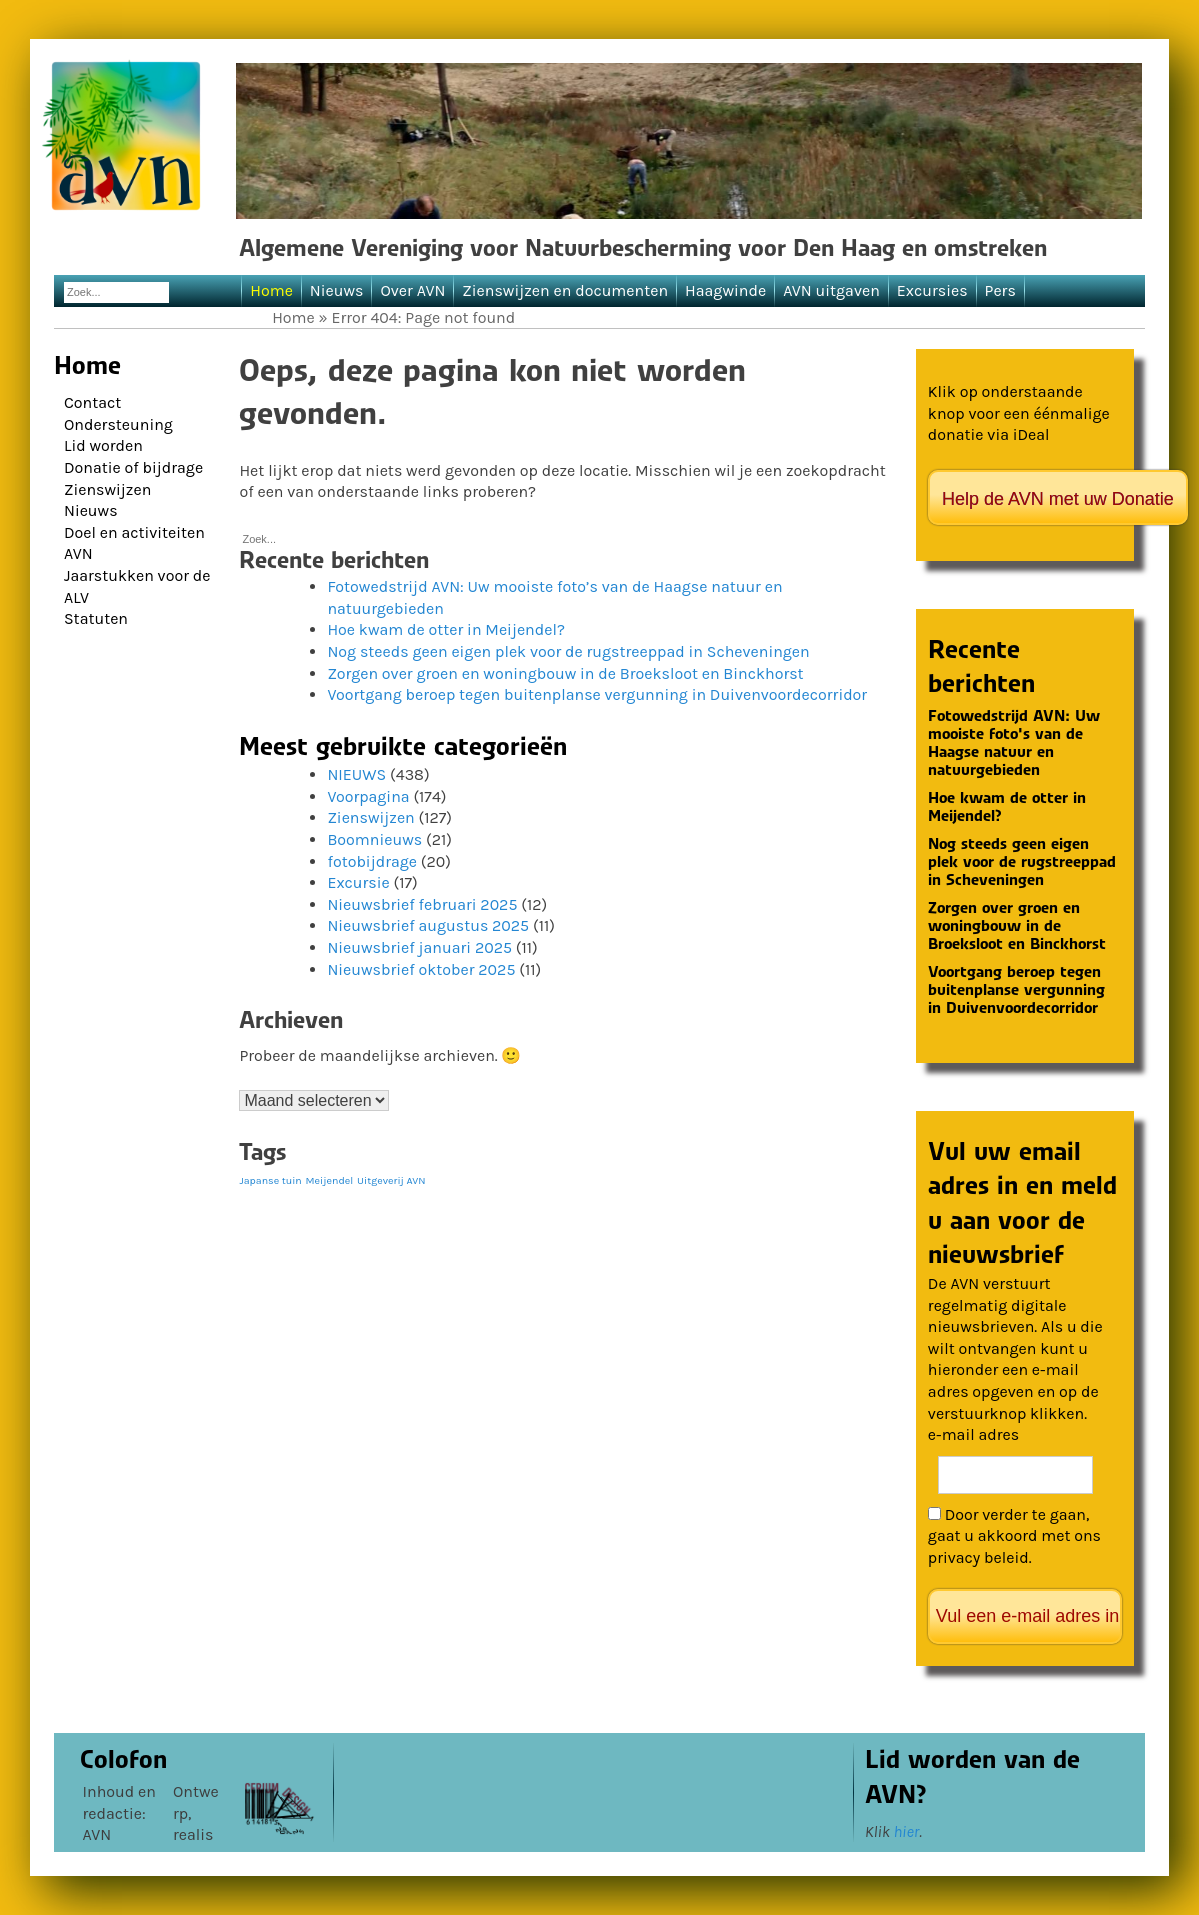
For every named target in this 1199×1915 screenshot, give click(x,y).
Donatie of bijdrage (133, 467)
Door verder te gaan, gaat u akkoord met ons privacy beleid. (1014, 1536)
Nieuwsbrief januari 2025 (419, 947)
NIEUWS (356, 774)
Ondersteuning (118, 424)
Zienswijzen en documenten (565, 290)
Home (271, 290)
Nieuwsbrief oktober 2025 (421, 969)
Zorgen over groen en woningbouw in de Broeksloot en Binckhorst (565, 673)
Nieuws (337, 290)
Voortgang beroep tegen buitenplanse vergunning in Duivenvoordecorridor (597, 694)
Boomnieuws (374, 839)
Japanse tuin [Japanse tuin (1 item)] (270, 1180)
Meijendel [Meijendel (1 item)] (330, 1180)
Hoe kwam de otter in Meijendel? (446, 629)
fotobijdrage (372, 861)
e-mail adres (973, 1434)
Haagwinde (725, 290)
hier (906, 1831)
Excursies (932, 290)
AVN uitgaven (831, 290)
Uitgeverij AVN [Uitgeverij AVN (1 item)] (391, 1180)
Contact (92, 402)
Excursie (358, 882)
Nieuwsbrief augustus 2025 (428, 925)
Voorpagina (368, 796)
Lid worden (103, 445)
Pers (1000, 290)
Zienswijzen (107, 489)
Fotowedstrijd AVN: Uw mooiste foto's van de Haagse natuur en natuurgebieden (1014, 743)
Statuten (96, 618)
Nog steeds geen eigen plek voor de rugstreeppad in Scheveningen (568, 651)
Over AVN (412, 290)
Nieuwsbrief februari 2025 (422, 904)
